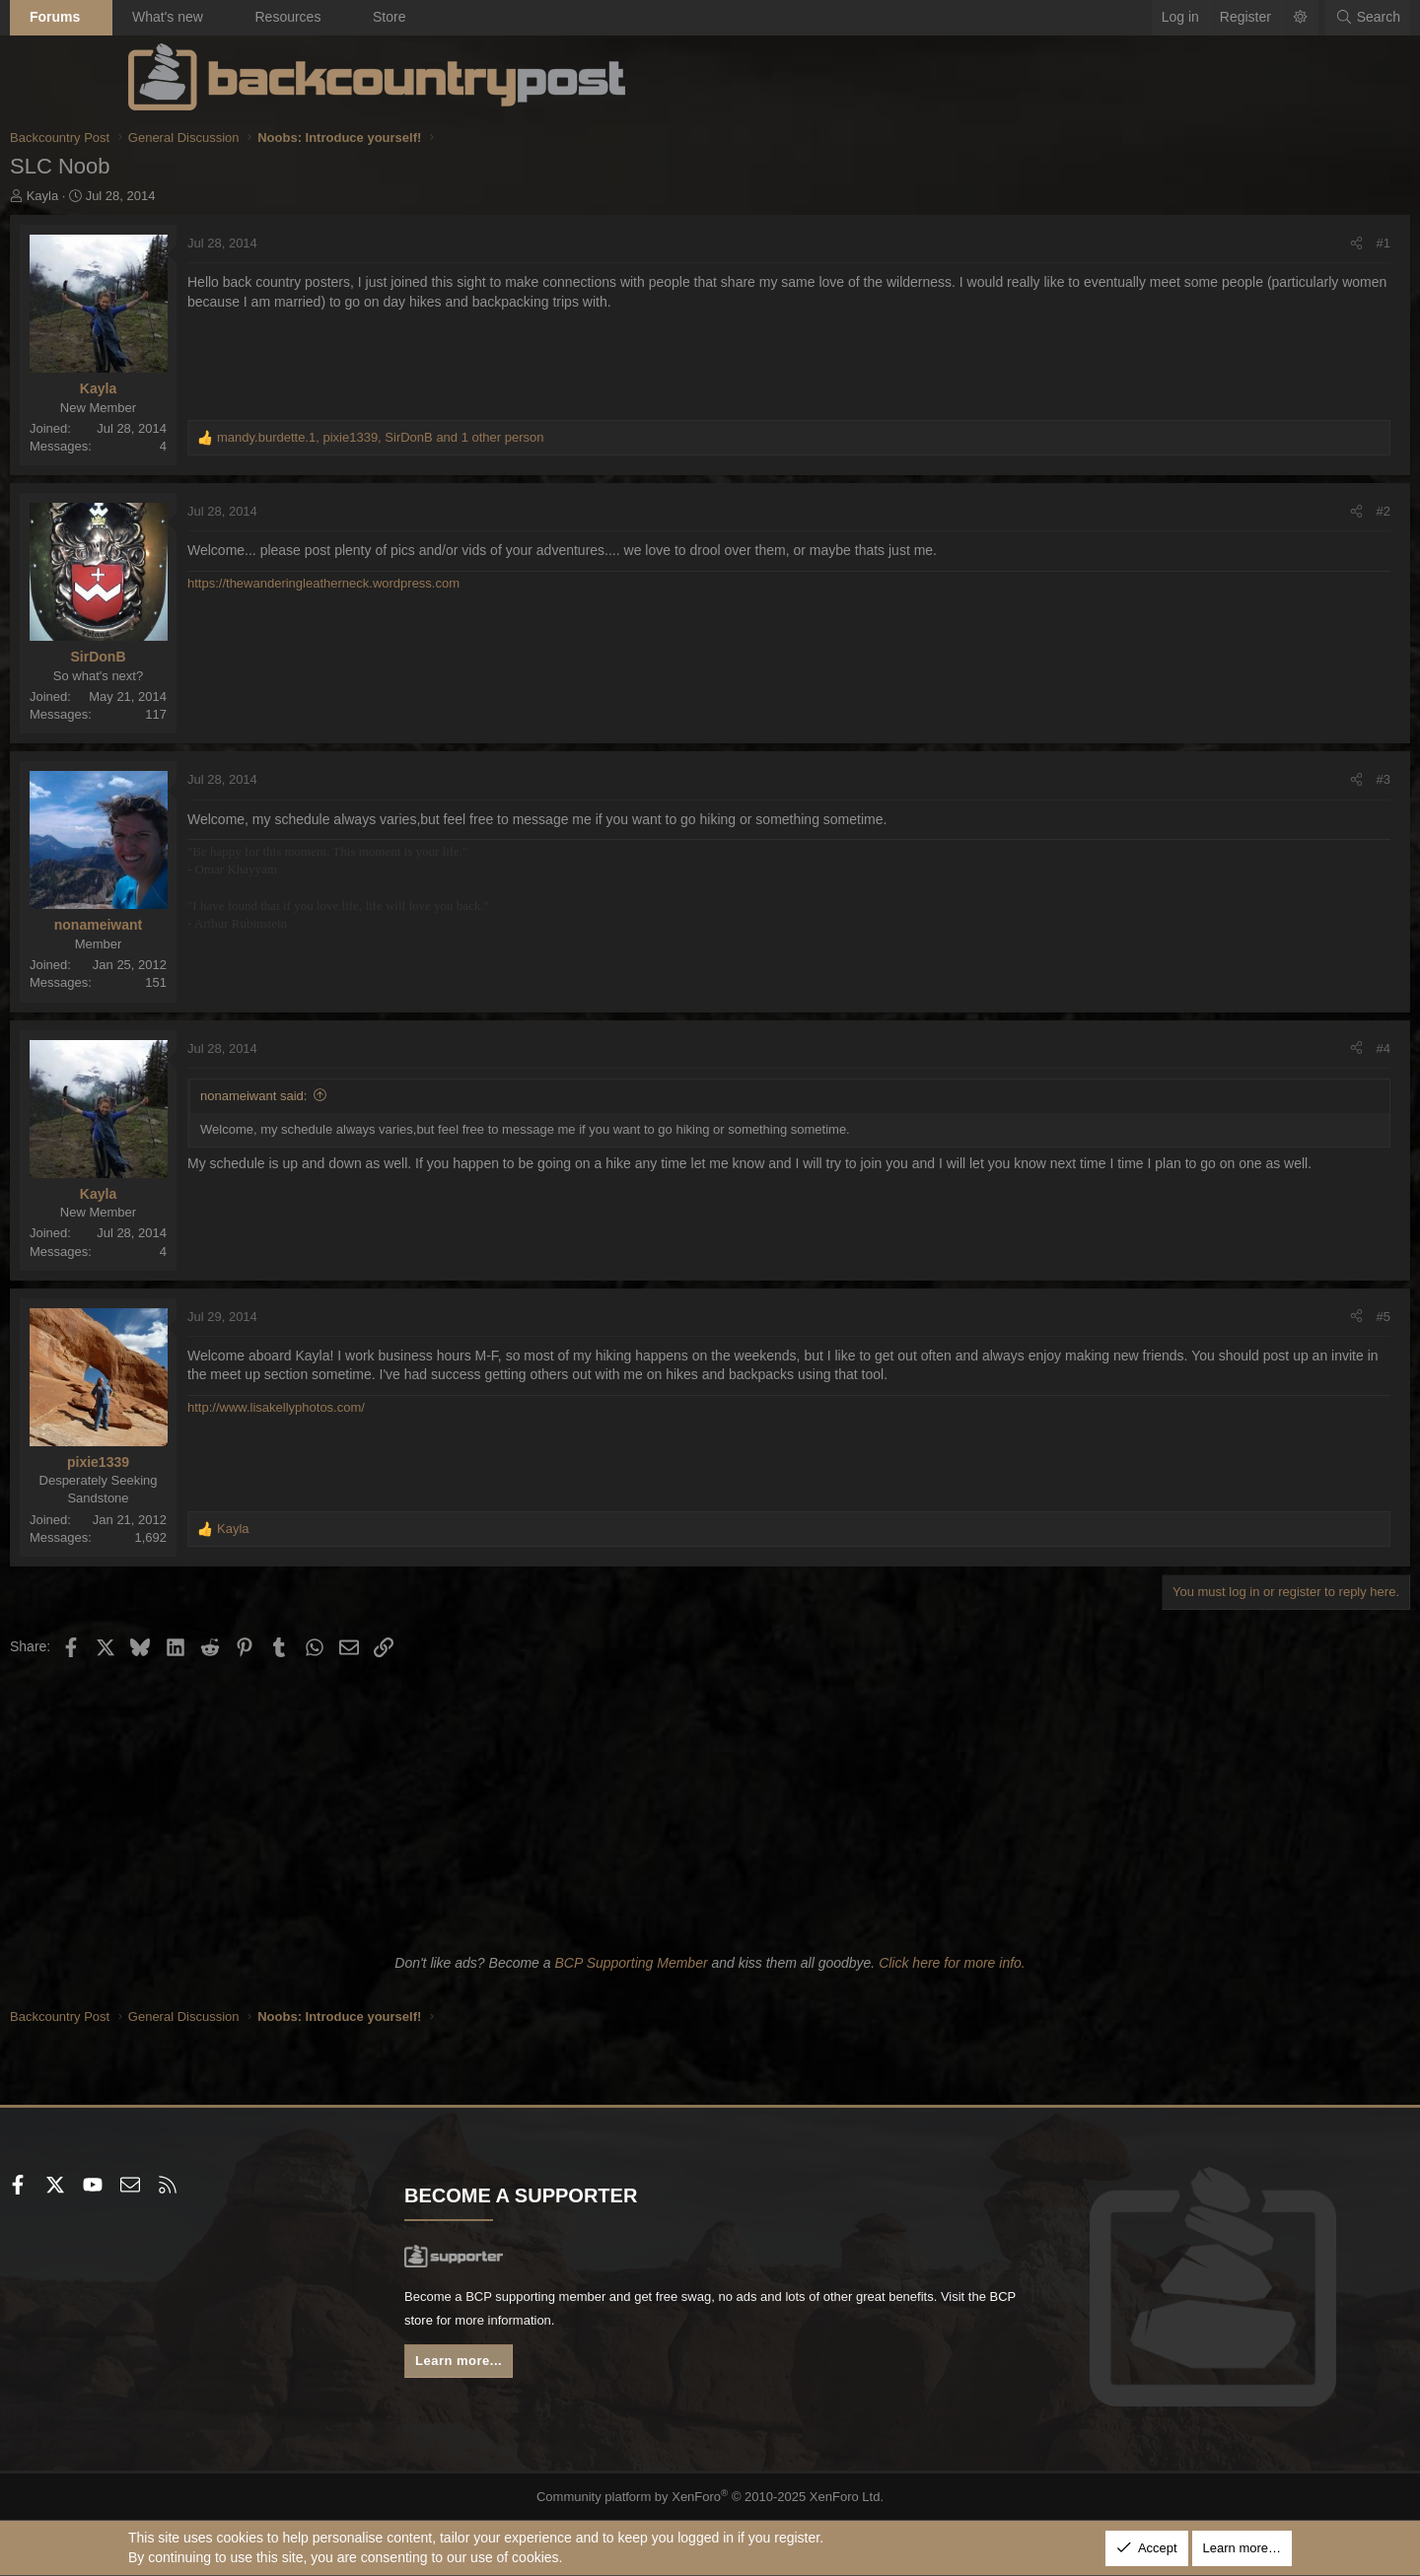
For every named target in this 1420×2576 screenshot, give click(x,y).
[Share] (1238, 243)
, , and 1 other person (499, 437)
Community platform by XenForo (710, 2496)
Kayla (161, 195)
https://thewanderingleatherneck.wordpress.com (442, 583)
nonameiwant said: (372, 1095)
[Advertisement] (710, 1802)
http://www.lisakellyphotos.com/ (394, 1407)
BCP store (643, 2324)
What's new (285, 17)
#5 (1265, 1316)
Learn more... (522, 2366)
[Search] (1249, 17)
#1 (1265, 243)
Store (507, 17)
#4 (1265, 1048)
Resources (406, 17)
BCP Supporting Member (630, 1963)
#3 (1265, 779)
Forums (173, 17)
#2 (1265, 511)
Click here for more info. (952, 1963)
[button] (216, 17)
